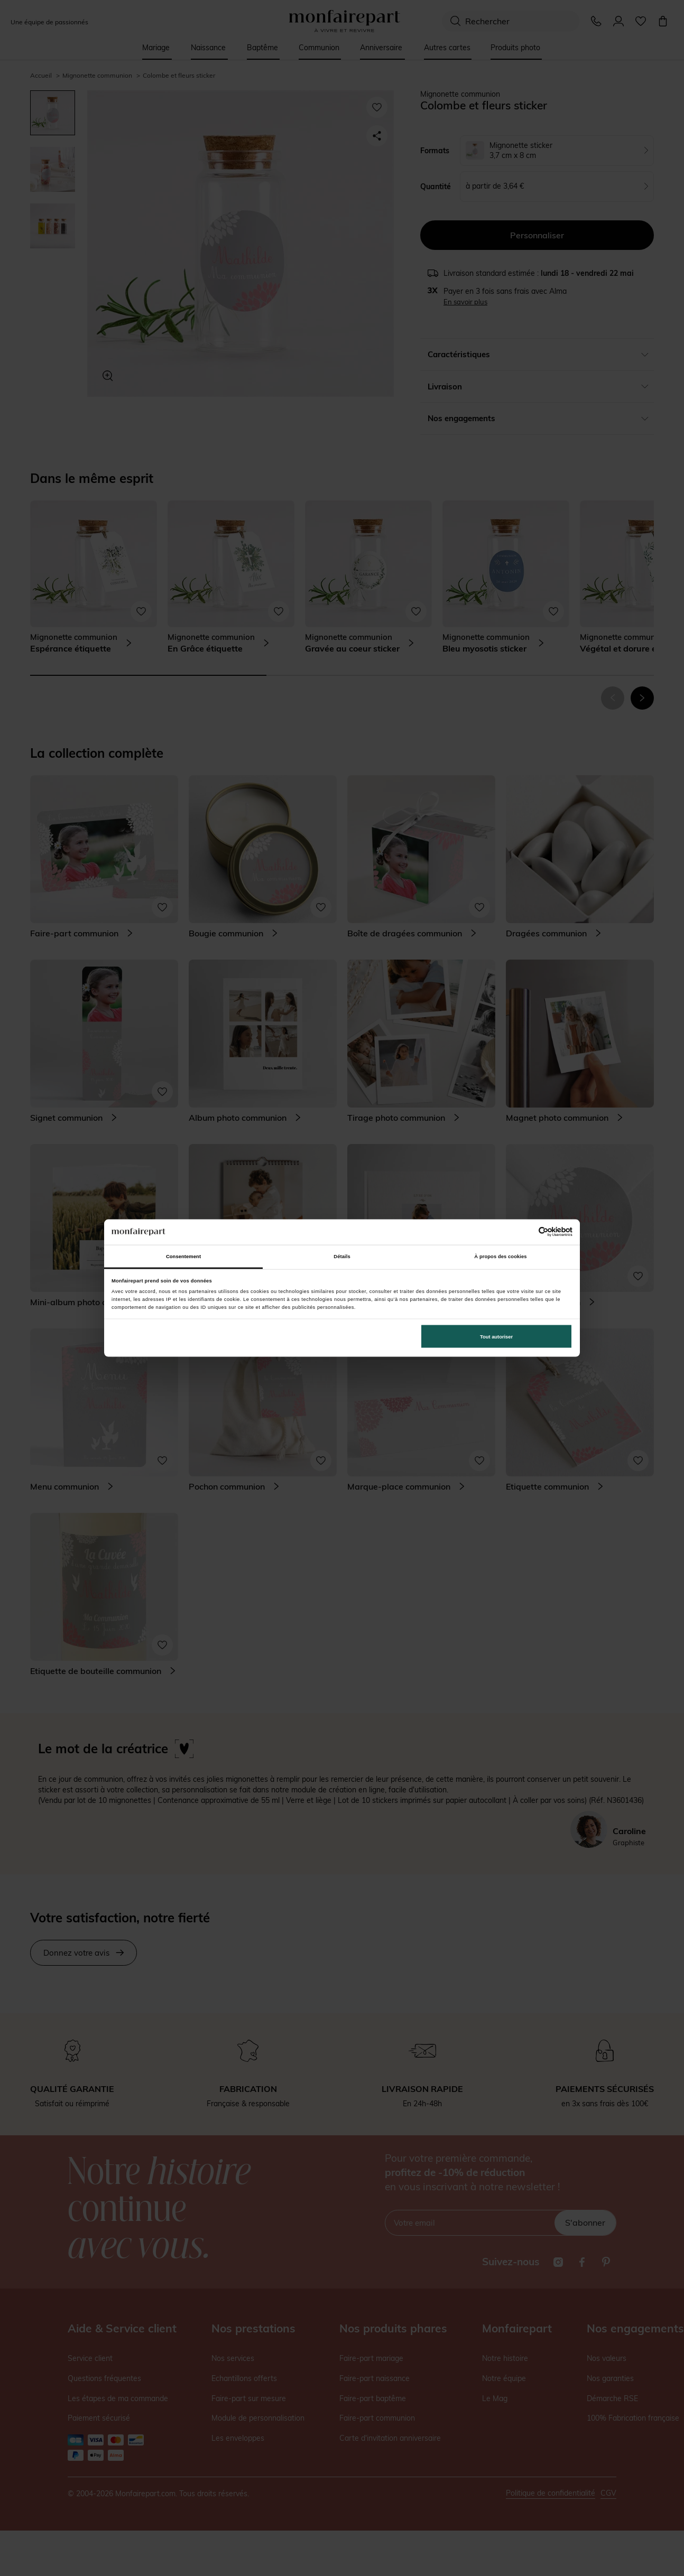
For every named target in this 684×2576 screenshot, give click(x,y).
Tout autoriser (496, 1336)
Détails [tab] (342, 1256)
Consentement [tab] (183, 1256)
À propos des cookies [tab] (500, 1256)
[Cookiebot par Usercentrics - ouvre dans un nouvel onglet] (526, 1232)
